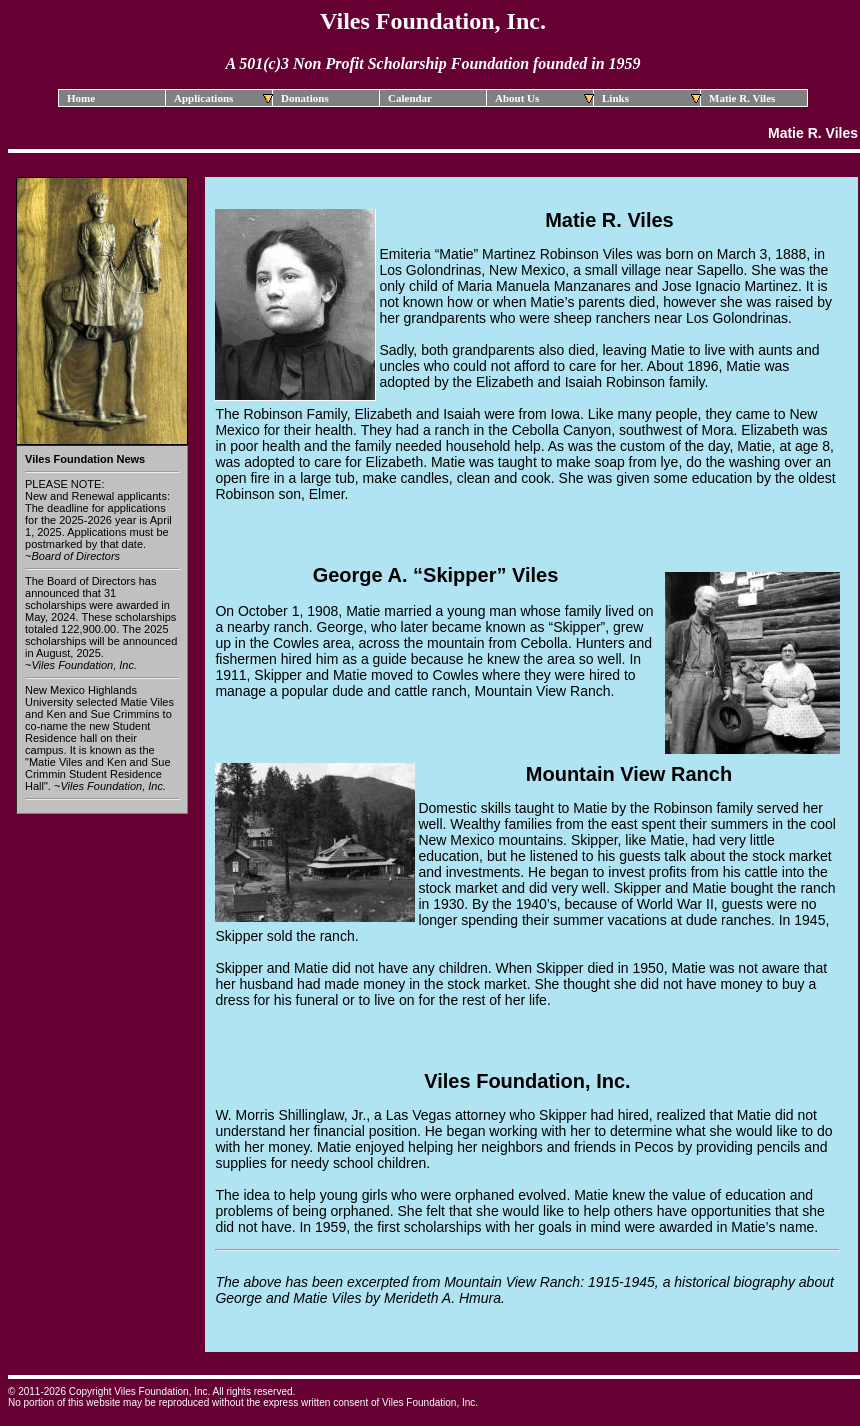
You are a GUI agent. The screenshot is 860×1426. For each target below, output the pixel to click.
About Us (544, 98)
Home (81, 98)
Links (651, 98)
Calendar (410, 98)
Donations (305, 98)
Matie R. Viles (742, 98)
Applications (223, 98)
